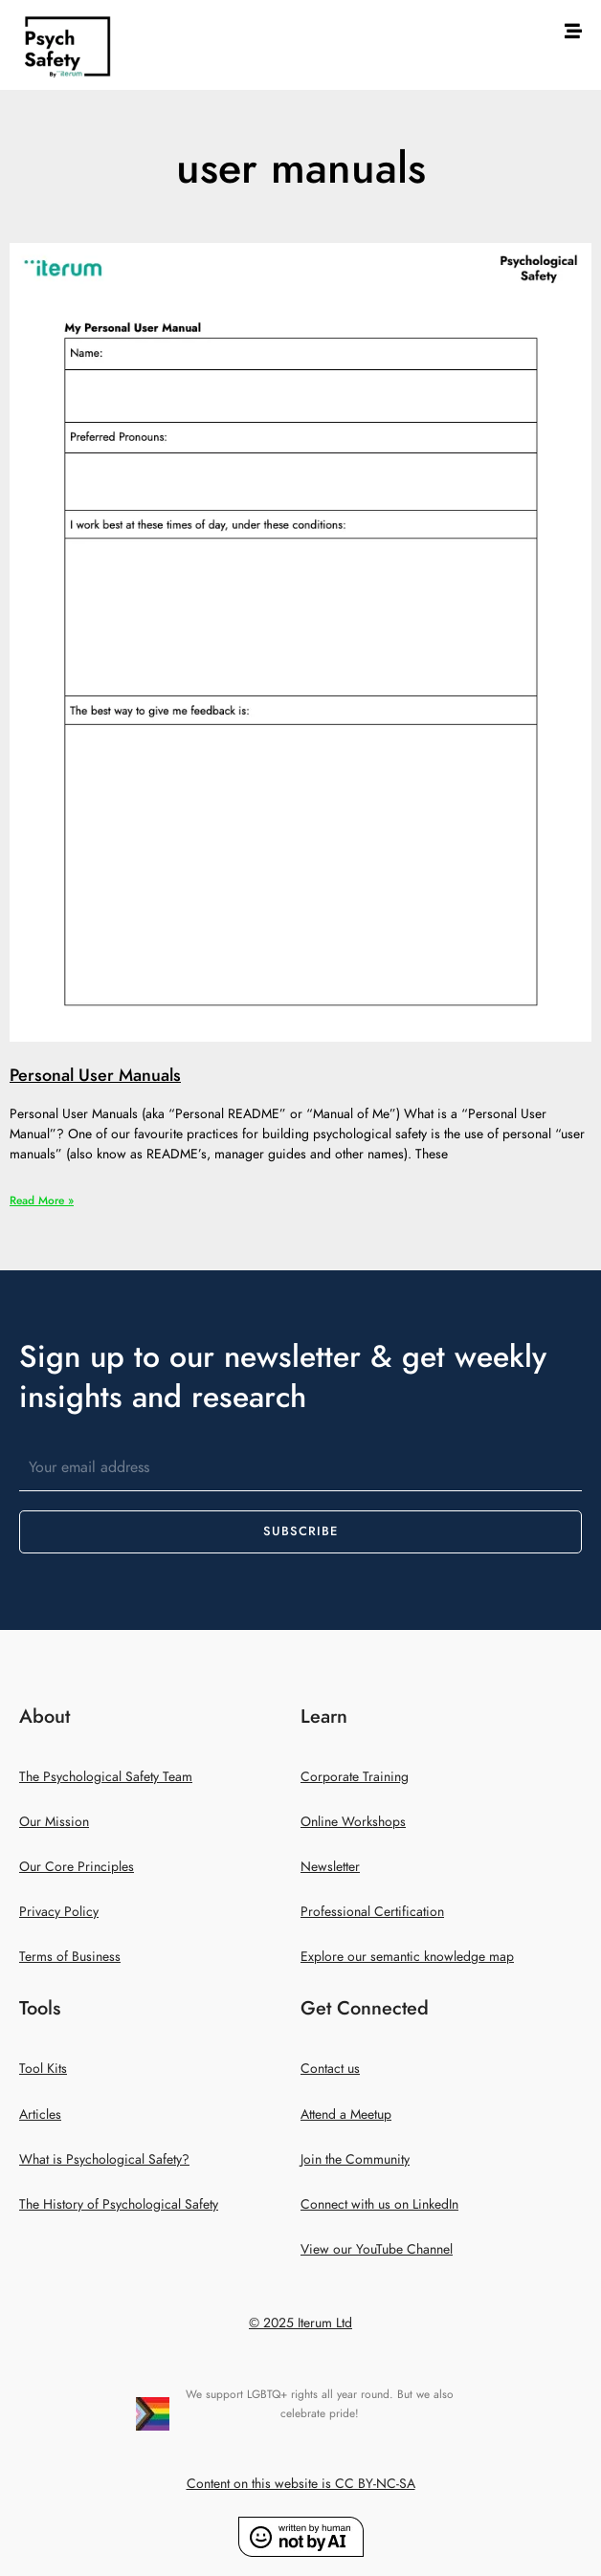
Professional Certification (372, 1912)
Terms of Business (70, 1957)
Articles (40, 2114)
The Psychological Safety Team (105, 1777)
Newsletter (330, 1867)
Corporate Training (354, 1777)
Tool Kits (43, 2068)
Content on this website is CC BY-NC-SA (301, 2484)
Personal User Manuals (95, 1075)
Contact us (330, 2068)
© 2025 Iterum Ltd (300, 2323)
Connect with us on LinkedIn (379, 2204)
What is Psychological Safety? (104, 2159)
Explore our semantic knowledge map (407, 1957)
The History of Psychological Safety (118, 2204)
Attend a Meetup (345, 2114)
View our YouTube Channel (376, 2249)
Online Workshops (353, 1822)
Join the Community (355, 2159)
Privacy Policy (59, 1912)
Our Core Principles (76, 1867)
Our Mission (54, 1822)
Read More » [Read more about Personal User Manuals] (42, 1200)
